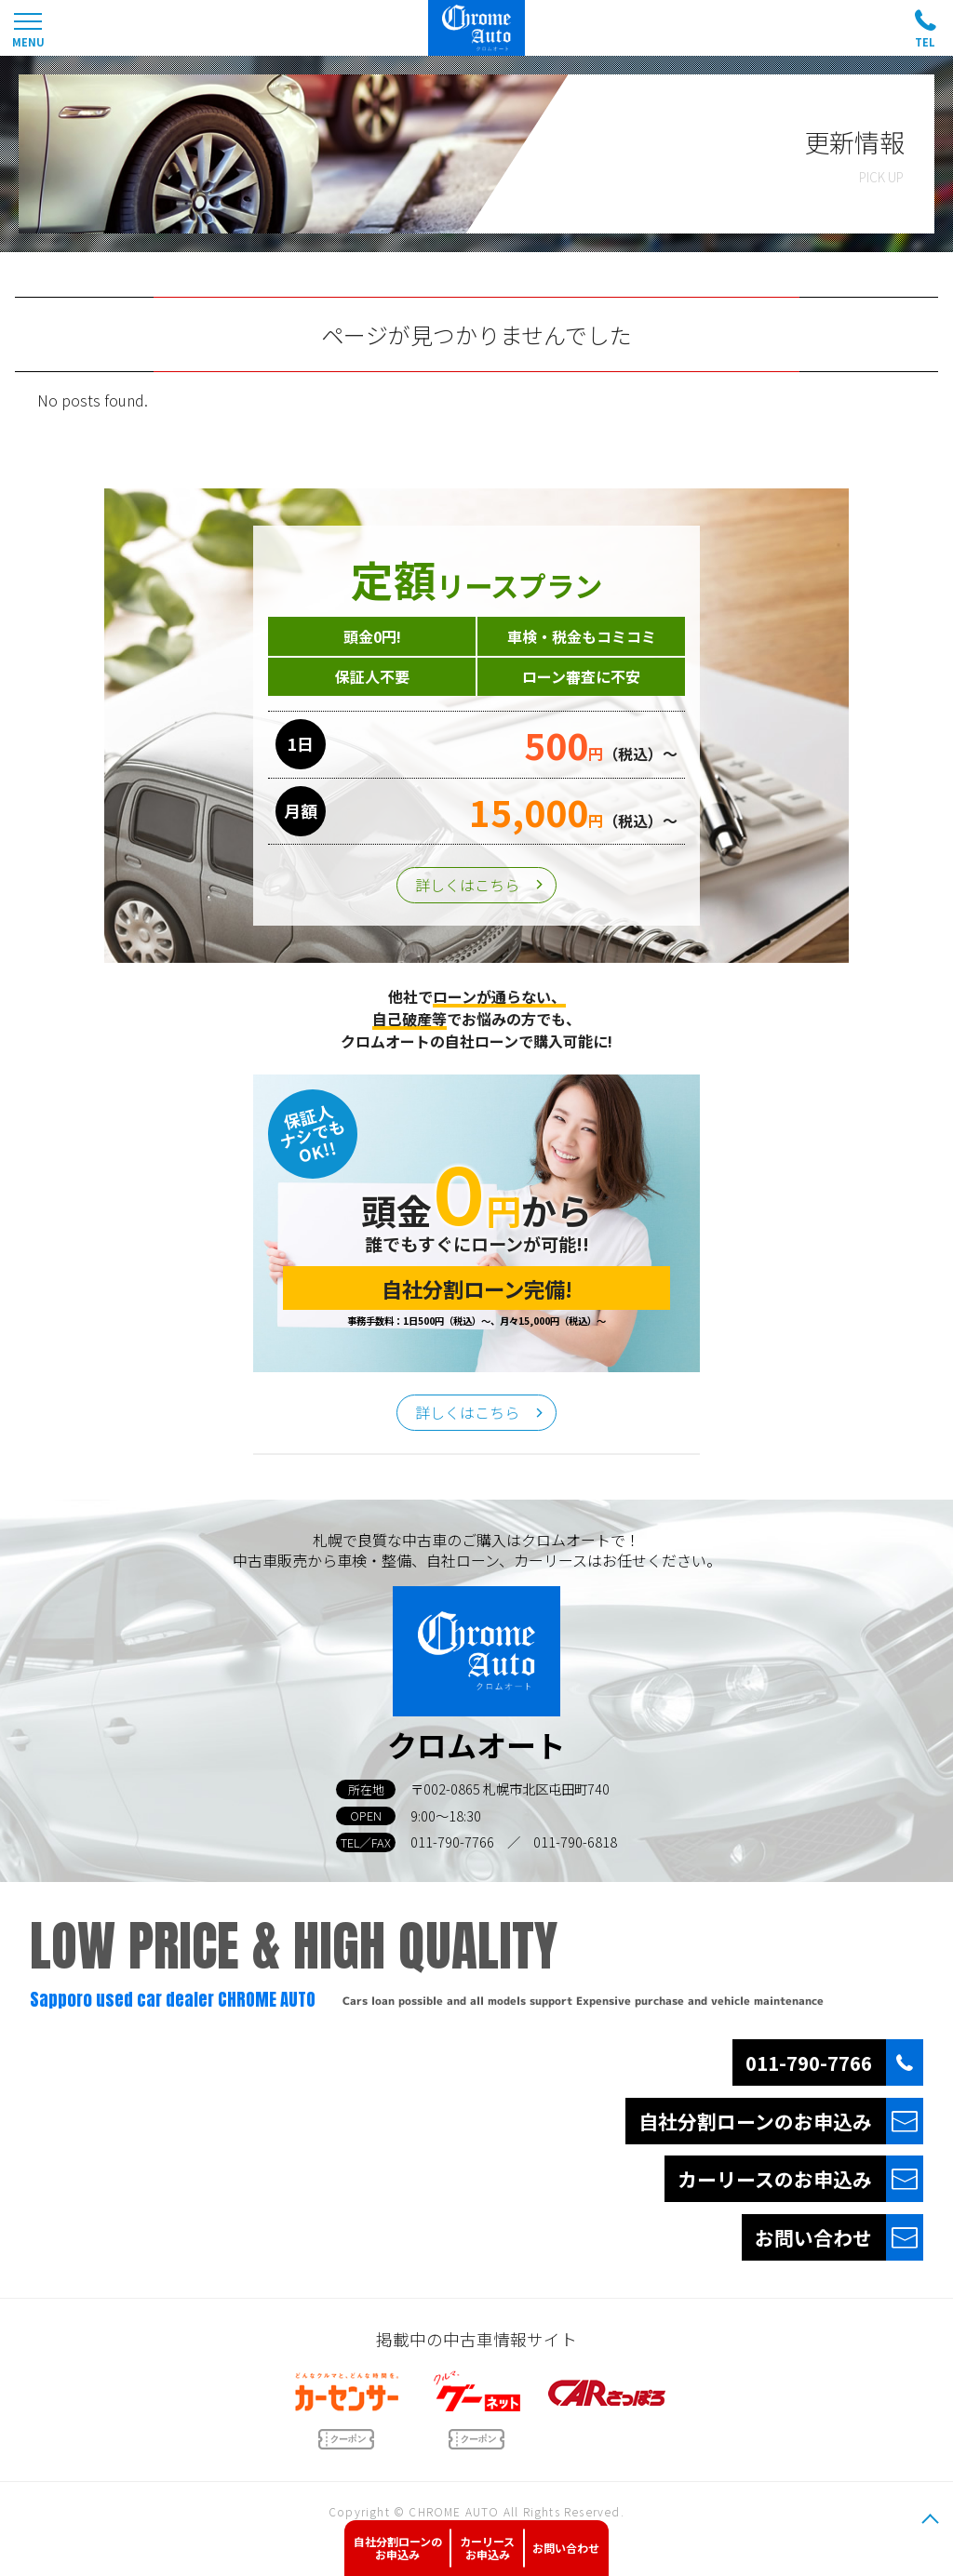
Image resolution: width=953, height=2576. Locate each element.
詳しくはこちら (467, 885)
